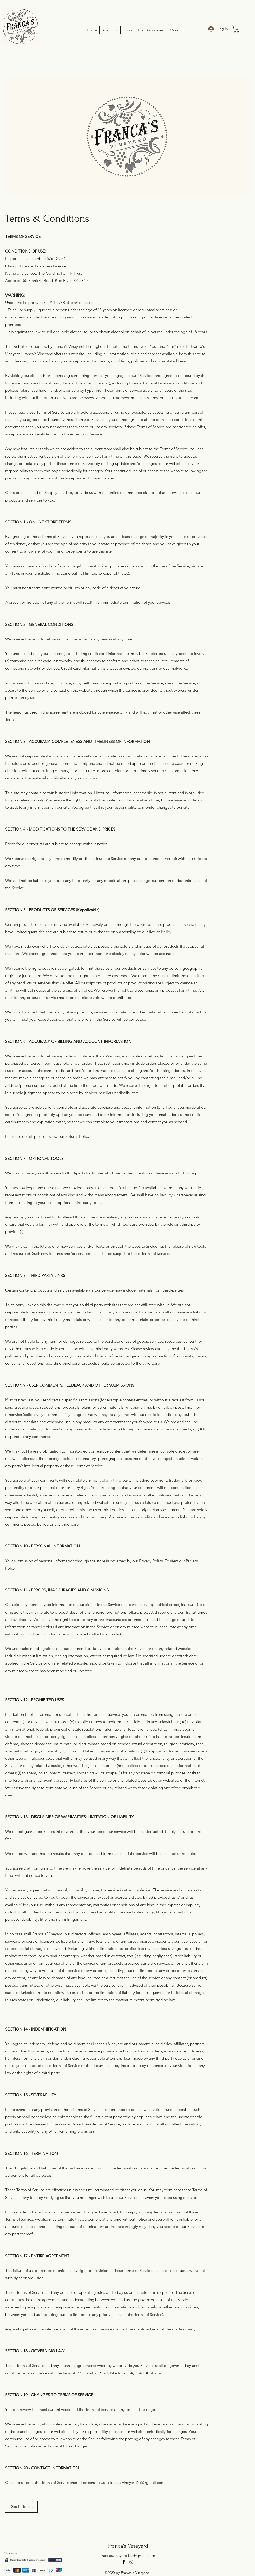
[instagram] (131, 2562)
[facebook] (123, 2562)
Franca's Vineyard (128, 2546)
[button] (236, 29)
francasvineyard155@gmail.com (137, 2482)
